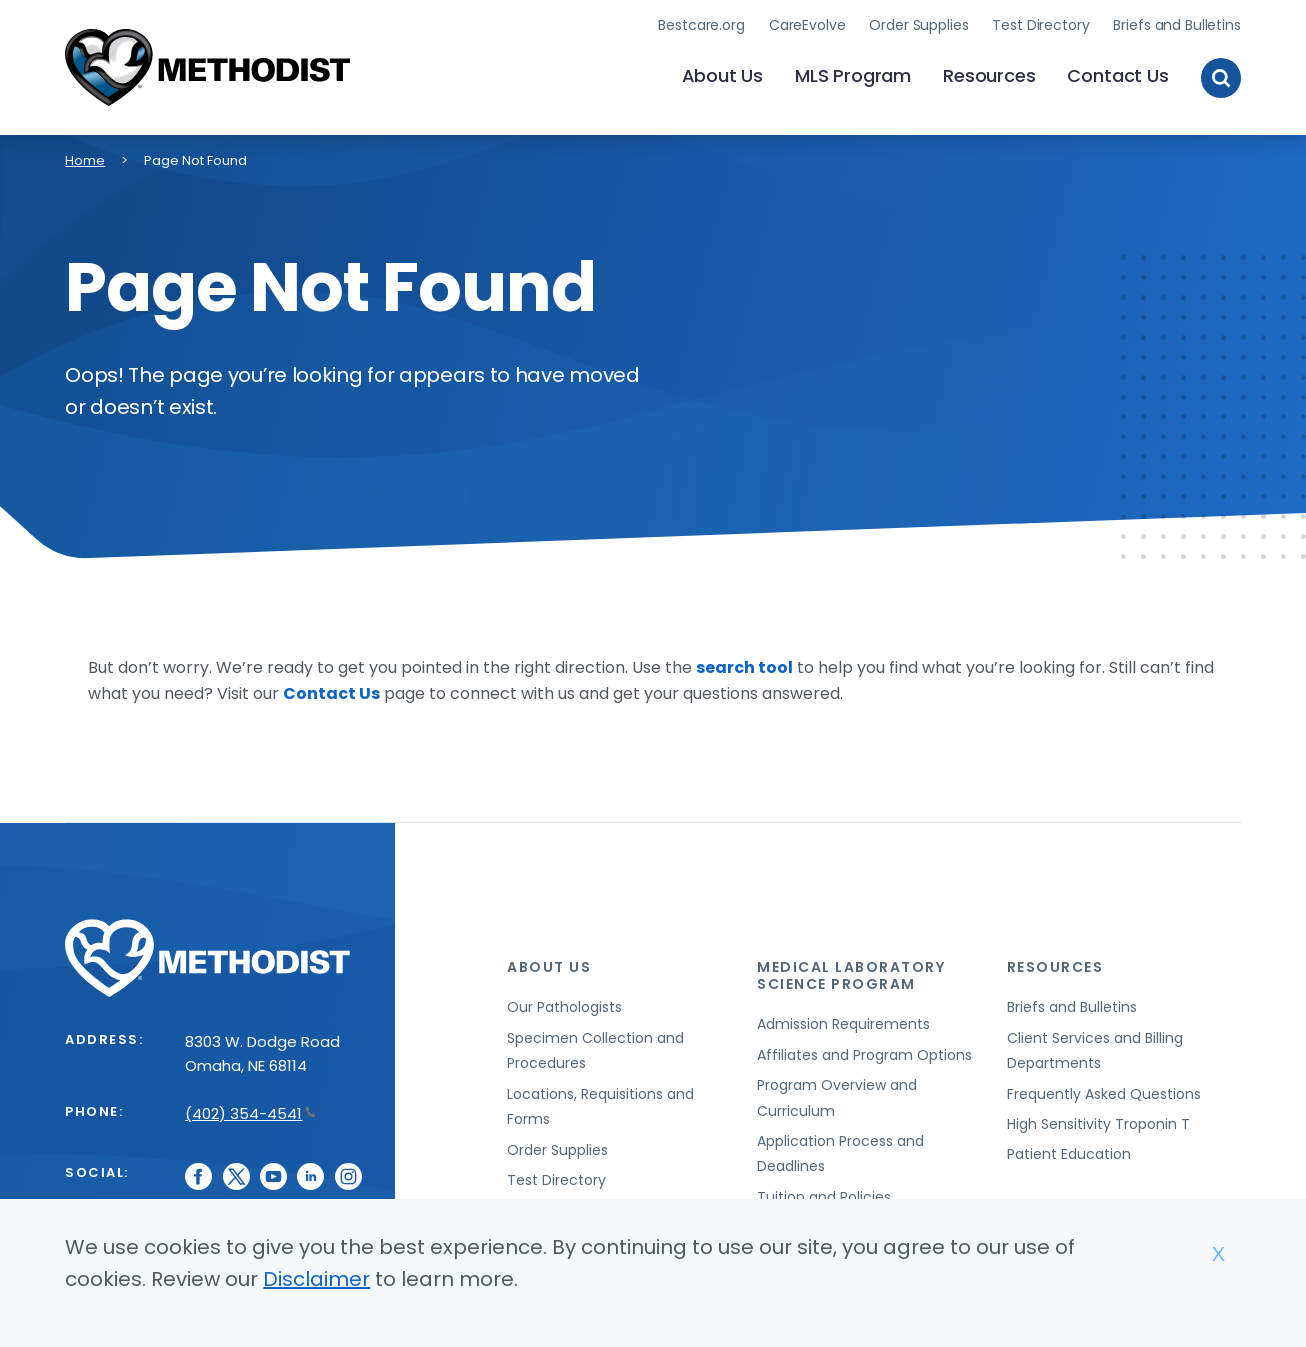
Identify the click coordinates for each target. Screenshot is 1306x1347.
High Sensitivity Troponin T (1098, 1124)
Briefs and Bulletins (1176, 25)
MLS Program (853, 75)
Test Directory (1040, 25)
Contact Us (1117, 75)
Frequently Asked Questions (1104, 1094)
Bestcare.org (701, 25)
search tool (744, 667)
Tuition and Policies (824, 1197)
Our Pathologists (564, 1007)
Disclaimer (316, 1279)
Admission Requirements (843, 1024)
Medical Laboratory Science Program (851, 975)
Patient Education (1069, 1154)
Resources (989, 75)
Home (85, 160)
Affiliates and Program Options (864, 1055)
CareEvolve (807, 25)
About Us (723, 75)
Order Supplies (918, 25)
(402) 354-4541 (250, 1113)
